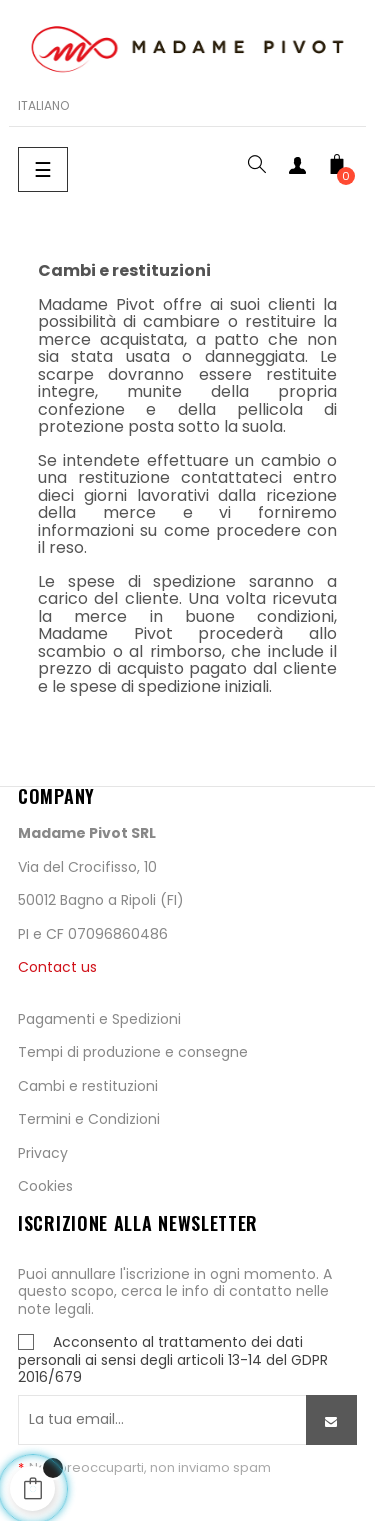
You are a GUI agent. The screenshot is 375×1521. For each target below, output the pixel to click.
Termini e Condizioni (89, 1119)
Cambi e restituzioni (88, 1086)
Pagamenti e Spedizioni (99, 1019)
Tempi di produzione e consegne (133, 1052)
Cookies (45, 1186)
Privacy (43, 1153)
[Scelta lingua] (43, 106)
